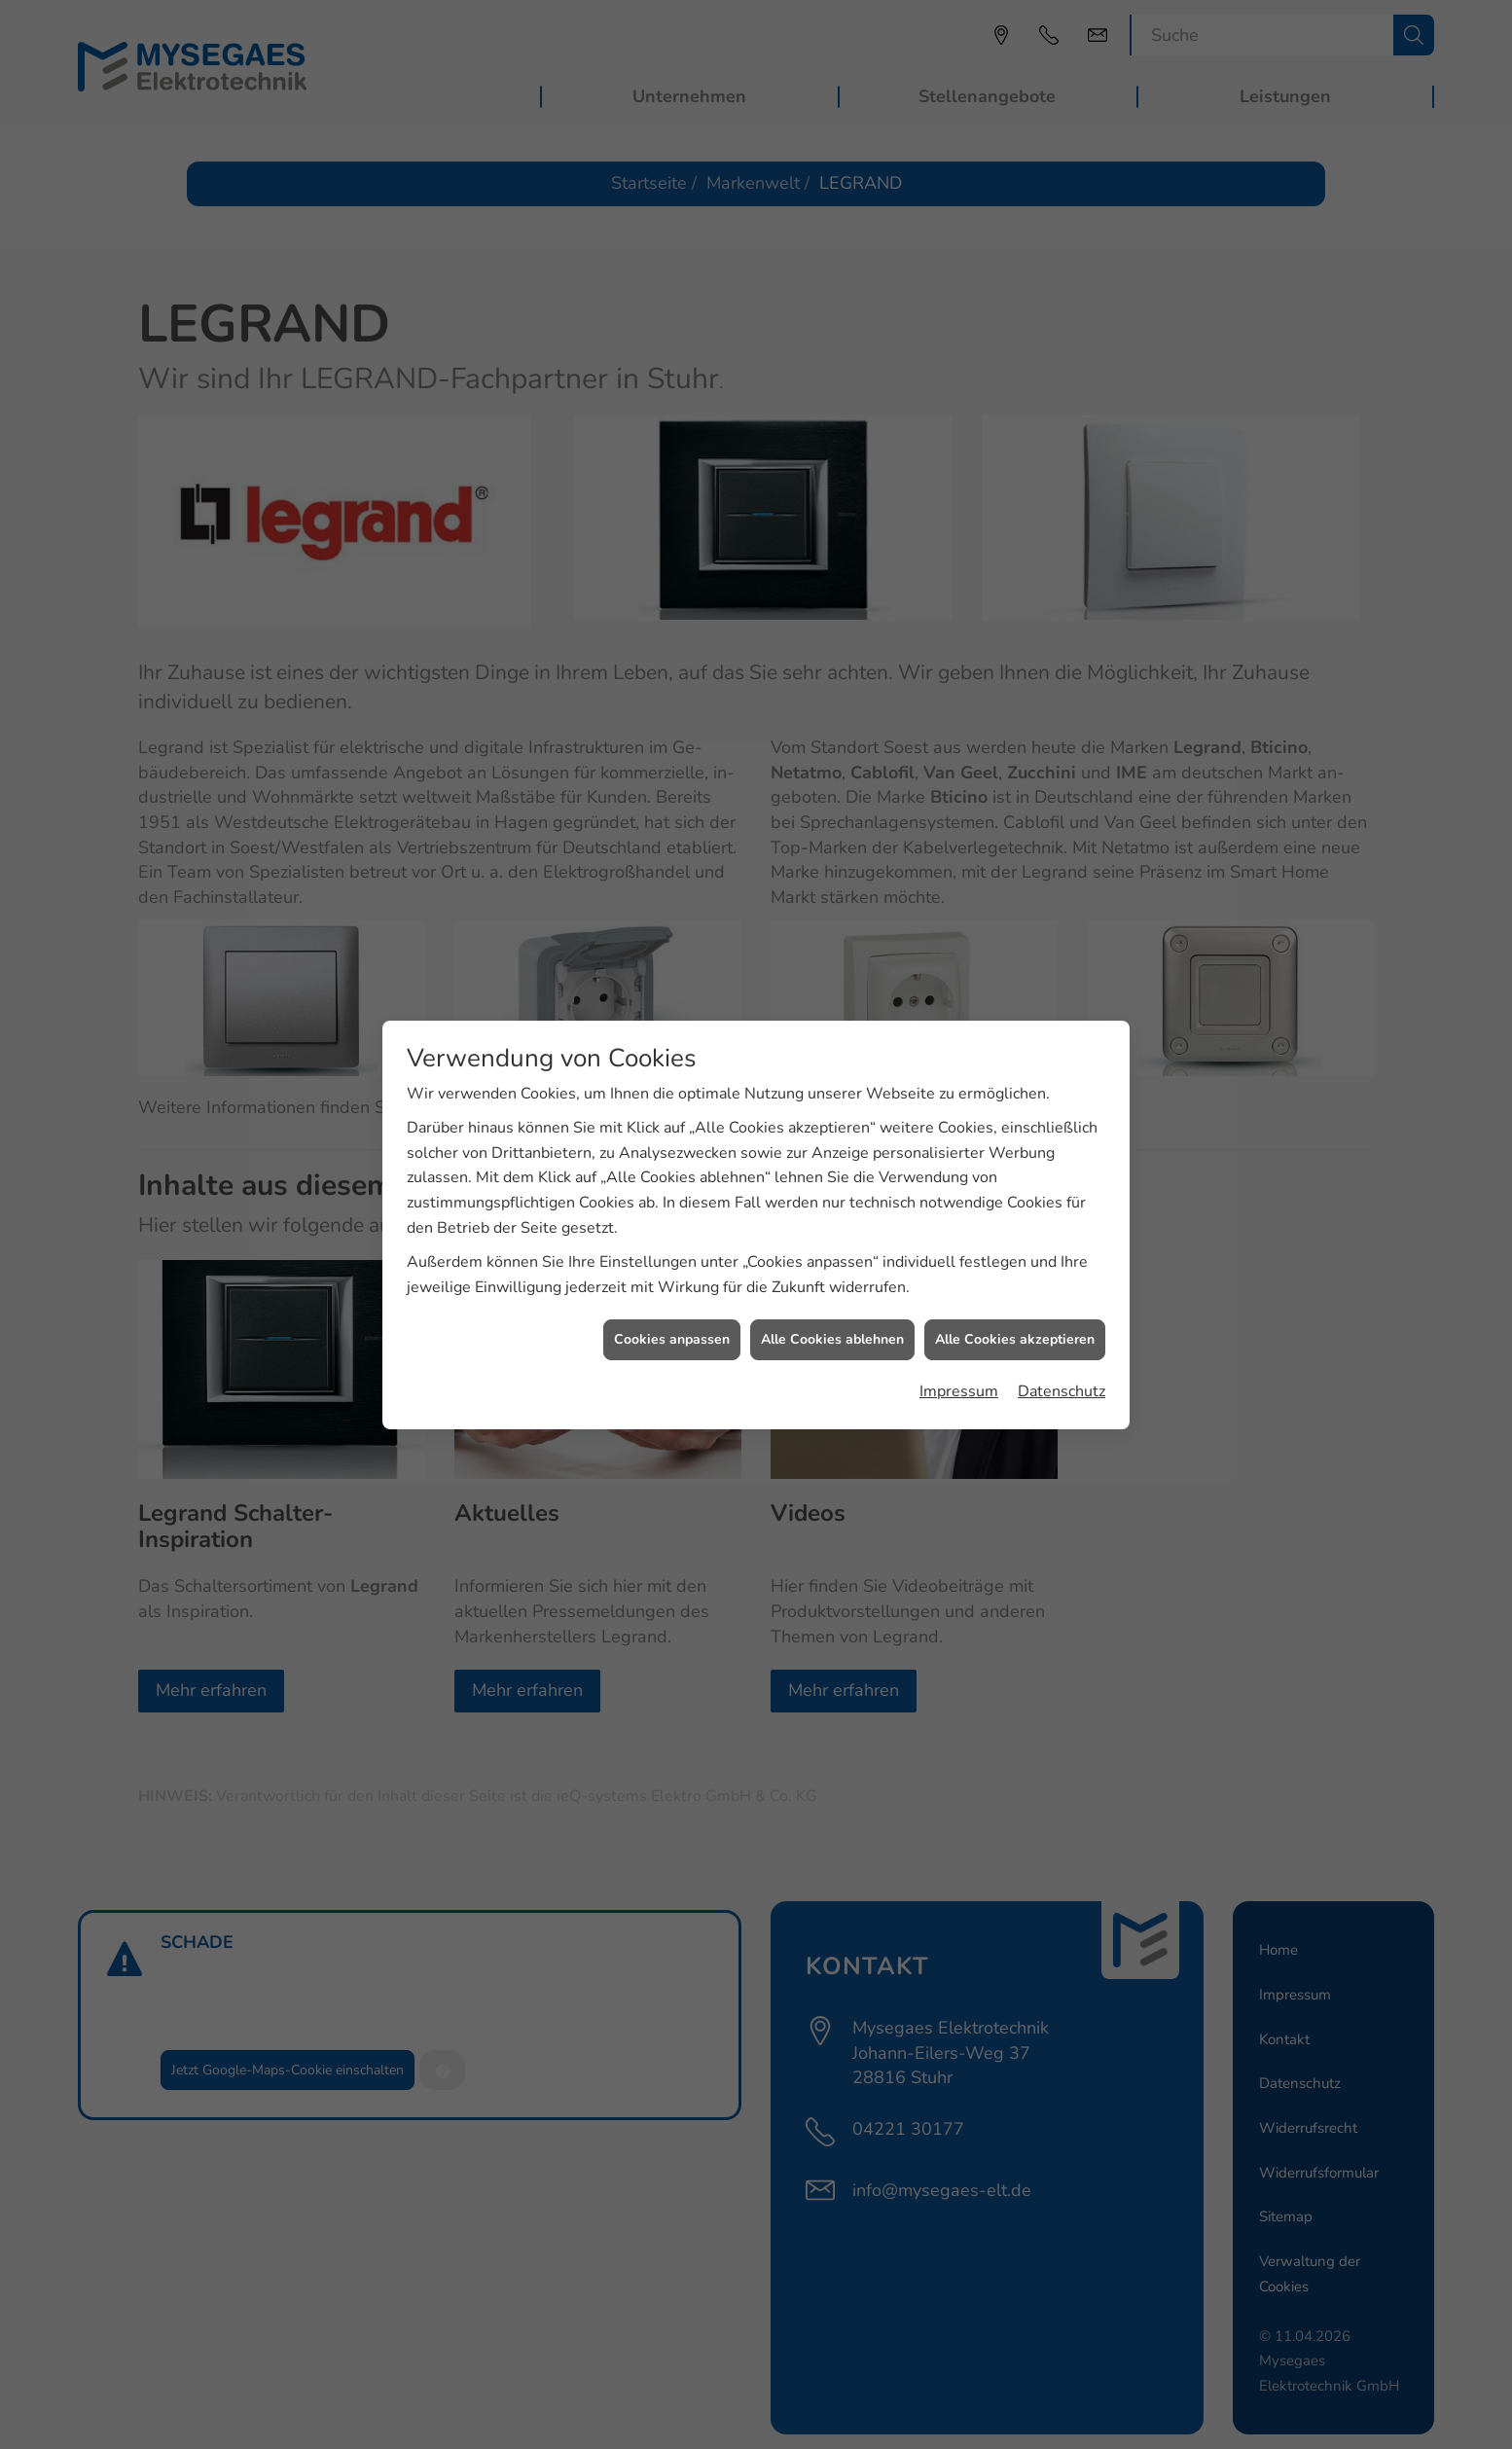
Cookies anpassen (672, 1290)
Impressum (958, 1342)
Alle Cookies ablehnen (832, 1290)
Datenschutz (1061, 1342)
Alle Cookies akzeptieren (1015, 1290)
